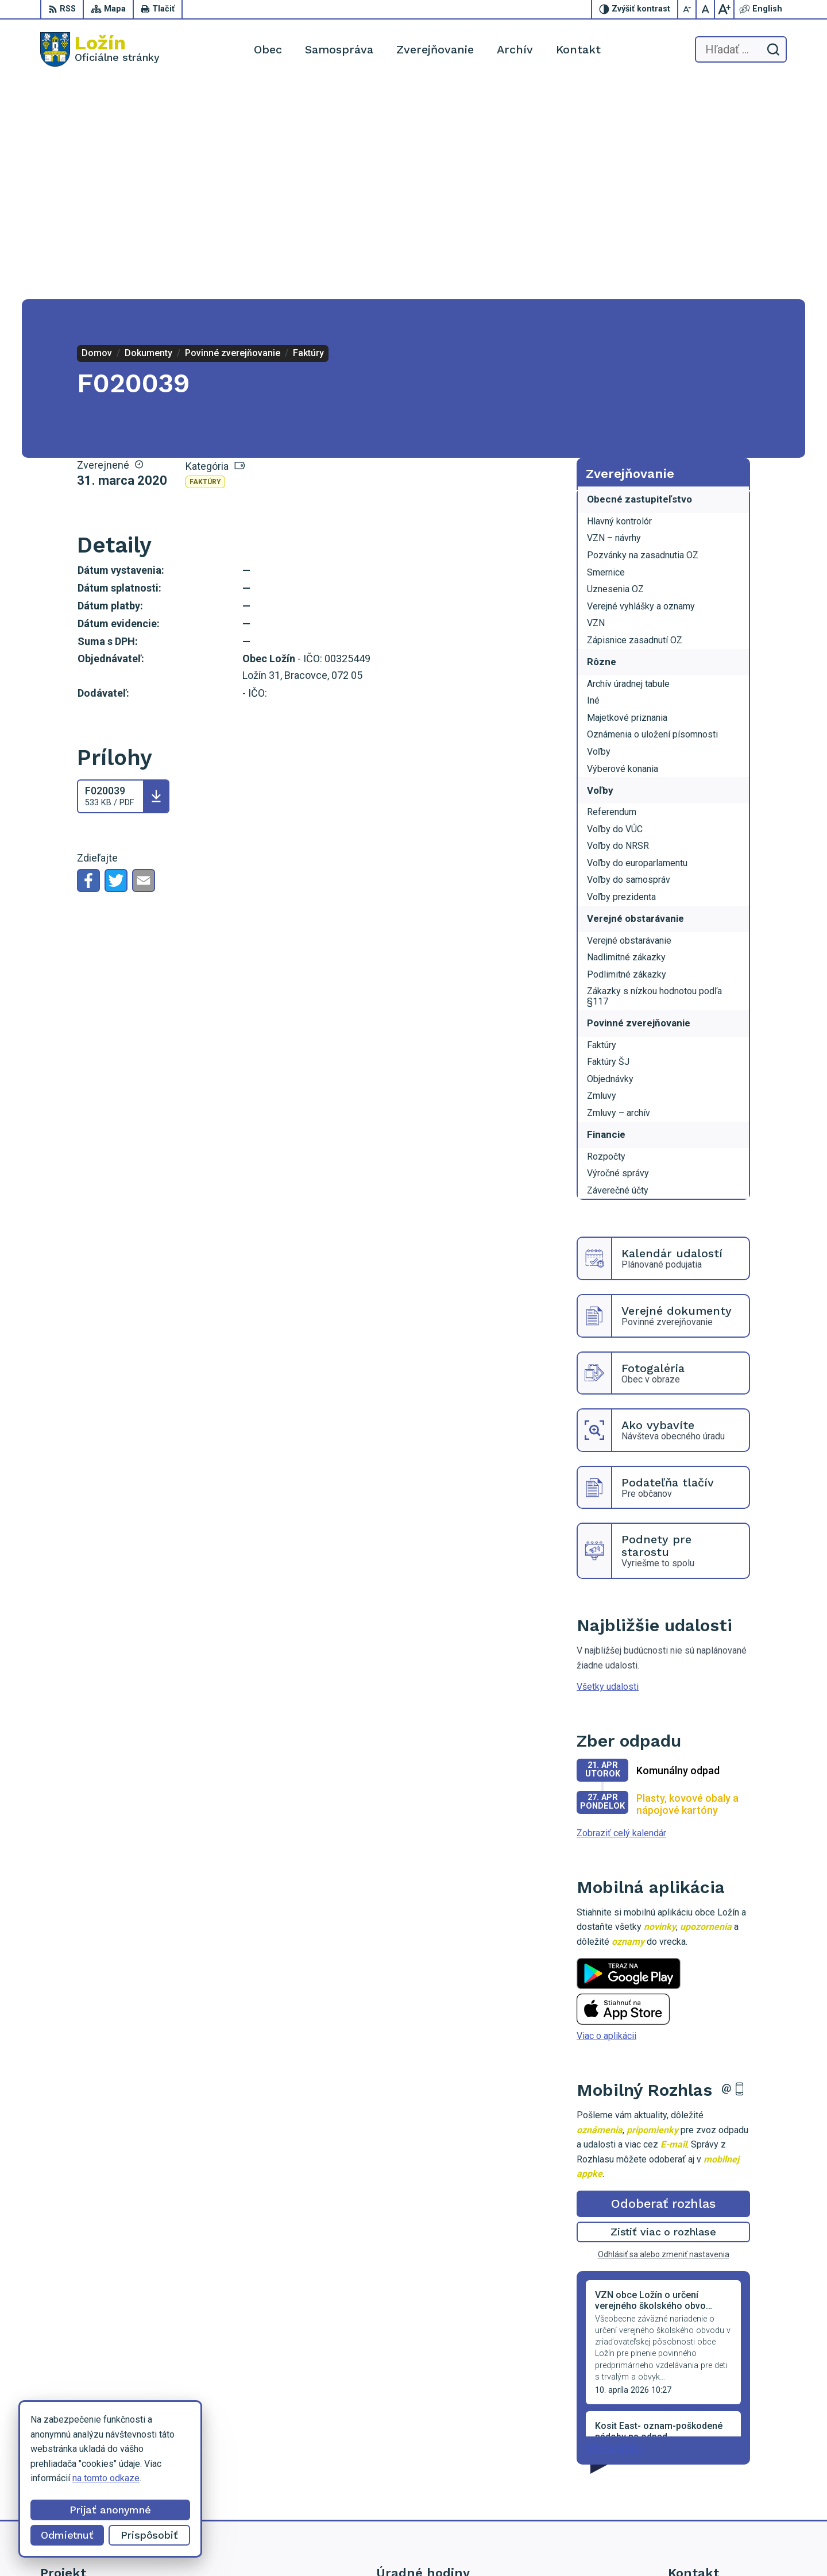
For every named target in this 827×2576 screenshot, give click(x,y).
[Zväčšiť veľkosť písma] (724, 9)
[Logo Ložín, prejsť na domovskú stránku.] (100, 49)
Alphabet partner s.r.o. (475, 2545)
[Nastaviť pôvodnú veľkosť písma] (706, 9)
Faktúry (205, 263)
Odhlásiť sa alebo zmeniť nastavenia (663, 2035)
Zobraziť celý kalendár (621, 1614)
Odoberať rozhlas (663, 1985)
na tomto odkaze (34, 2478)
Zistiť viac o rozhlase (663, 2013)
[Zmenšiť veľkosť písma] (687, 9)
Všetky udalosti (608, 1467)
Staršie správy (614, 2228)
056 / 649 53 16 (700, 2467)
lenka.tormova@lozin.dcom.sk (727, 2480)
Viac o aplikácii (606, 1817)
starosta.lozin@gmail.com (719, 2493)
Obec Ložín (618, 2545)
